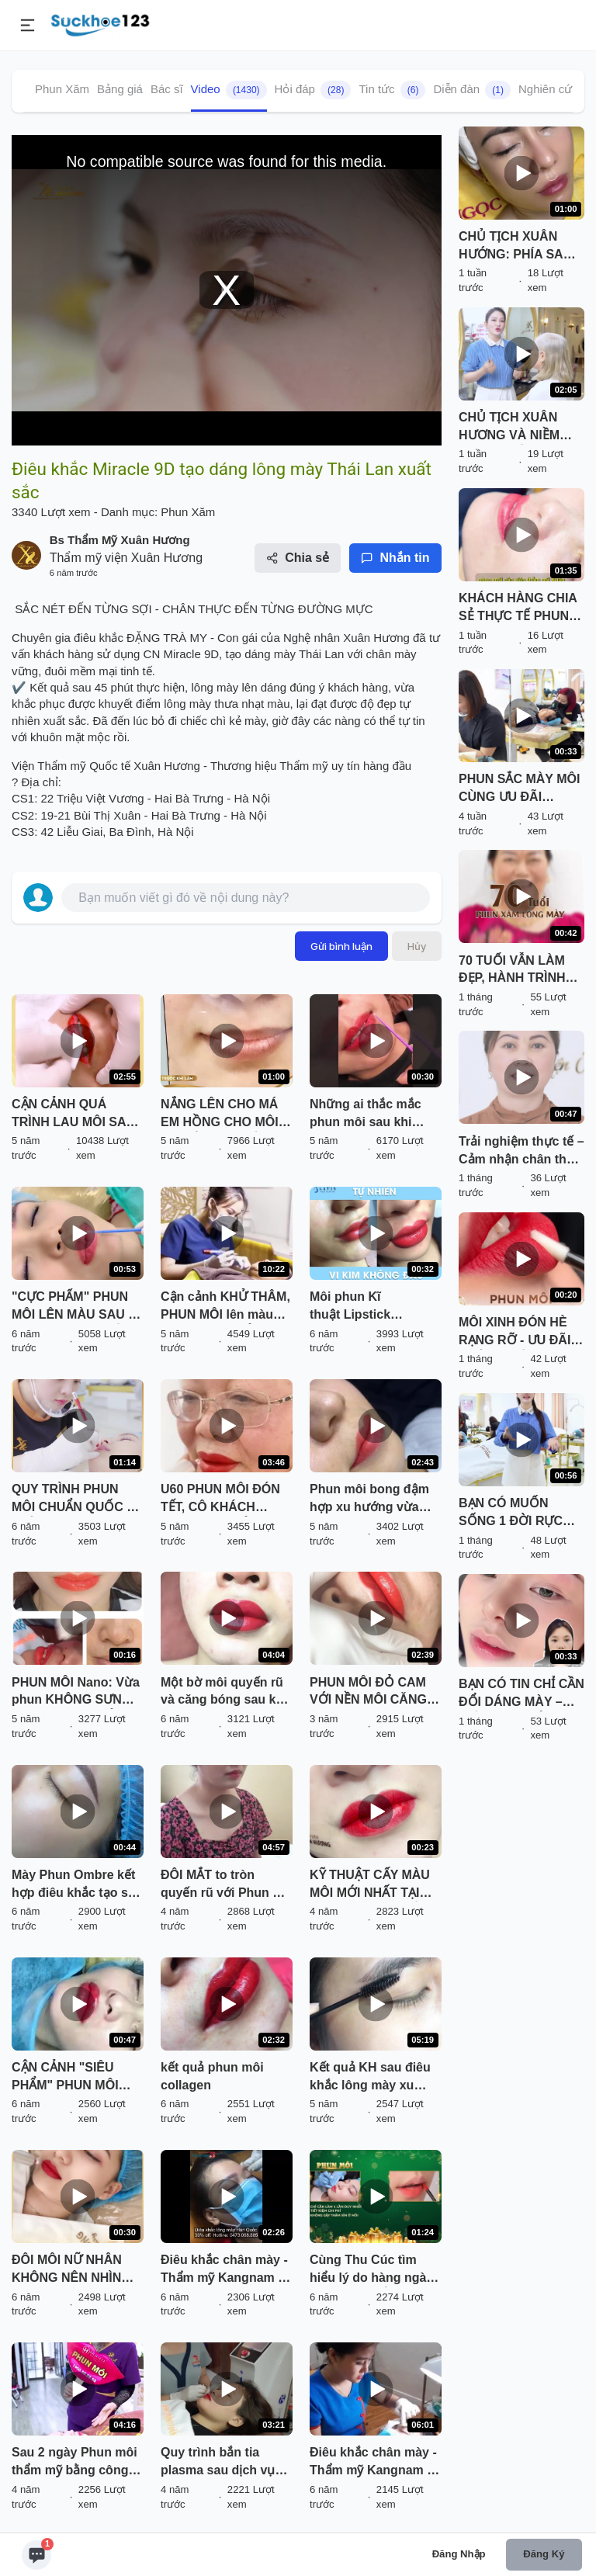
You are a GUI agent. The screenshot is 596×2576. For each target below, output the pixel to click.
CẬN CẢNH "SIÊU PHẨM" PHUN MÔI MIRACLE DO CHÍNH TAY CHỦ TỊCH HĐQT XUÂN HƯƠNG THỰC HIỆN (74, 2078)
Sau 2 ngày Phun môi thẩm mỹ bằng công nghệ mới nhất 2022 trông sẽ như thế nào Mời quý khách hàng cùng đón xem (74, 2463)
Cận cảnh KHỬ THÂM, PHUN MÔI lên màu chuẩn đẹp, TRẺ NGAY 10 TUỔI (226, 1307)
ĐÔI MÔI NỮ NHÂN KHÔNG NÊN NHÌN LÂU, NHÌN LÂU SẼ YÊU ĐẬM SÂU (67, 2270)
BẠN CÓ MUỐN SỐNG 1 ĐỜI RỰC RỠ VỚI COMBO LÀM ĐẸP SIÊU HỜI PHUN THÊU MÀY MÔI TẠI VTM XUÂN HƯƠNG (521, 1513)
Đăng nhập (459, 2554)
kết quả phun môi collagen (212, 2076)
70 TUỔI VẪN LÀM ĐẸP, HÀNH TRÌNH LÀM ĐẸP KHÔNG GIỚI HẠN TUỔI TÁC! (520, 971)
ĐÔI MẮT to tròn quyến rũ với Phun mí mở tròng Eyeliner (224, 1885)
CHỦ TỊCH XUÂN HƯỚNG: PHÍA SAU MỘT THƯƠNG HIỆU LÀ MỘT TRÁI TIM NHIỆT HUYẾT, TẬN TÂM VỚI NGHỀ (518, 247)
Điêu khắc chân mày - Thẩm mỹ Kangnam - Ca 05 (224, 2270)
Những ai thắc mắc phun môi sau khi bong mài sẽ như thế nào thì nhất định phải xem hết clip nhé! (374, 1114)
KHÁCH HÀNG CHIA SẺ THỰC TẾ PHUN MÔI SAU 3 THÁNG (518, 608)
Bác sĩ (167, 88)
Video (229, 90)
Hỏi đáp (313, 90)
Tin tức (392, 90)
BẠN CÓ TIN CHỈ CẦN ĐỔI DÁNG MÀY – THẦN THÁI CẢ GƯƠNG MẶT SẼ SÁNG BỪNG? (521, 1694)
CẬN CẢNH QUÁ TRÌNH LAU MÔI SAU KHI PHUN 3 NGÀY (73, 1114)
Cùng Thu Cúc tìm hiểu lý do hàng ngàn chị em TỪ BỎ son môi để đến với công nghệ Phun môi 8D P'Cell (372, 2270)
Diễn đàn (472, 90)
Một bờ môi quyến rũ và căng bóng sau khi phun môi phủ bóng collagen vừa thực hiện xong (224, 1693)
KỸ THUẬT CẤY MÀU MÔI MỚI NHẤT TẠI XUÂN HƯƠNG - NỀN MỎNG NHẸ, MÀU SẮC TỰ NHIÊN (375, 1885)
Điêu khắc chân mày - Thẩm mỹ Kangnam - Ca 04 (373, 2463)
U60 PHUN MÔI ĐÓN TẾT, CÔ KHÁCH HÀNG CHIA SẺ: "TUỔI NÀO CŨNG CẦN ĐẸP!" (220, 1499)
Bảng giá (120, 88)
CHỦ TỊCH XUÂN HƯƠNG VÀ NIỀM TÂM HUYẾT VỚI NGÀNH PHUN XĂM (516, 428)
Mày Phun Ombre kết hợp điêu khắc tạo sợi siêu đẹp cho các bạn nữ (75, 1885)
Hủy (416, 946)
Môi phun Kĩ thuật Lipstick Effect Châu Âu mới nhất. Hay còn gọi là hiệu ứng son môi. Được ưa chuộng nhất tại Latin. (374, 1307)
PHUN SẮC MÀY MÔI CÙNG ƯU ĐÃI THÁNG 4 (519, 789)
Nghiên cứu (548, 88)
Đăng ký (543, 2554)
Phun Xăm (62, 88)
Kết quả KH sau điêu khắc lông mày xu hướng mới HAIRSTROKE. (370, 2078)
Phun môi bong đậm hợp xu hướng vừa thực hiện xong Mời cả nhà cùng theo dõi (372, 1499)
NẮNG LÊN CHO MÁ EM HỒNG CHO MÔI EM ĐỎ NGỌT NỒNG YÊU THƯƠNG (221, 1114)
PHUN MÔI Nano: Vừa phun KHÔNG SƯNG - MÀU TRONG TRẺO (76, 1693)
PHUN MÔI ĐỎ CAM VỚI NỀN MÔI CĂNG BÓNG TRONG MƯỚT (373, 1693)
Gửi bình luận (341, 946)
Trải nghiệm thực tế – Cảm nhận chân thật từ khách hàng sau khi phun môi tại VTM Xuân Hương (521, 1152)
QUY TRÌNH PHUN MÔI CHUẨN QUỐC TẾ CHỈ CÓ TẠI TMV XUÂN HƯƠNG (76, 1499)
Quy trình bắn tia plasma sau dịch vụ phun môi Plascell (218, 2463)
